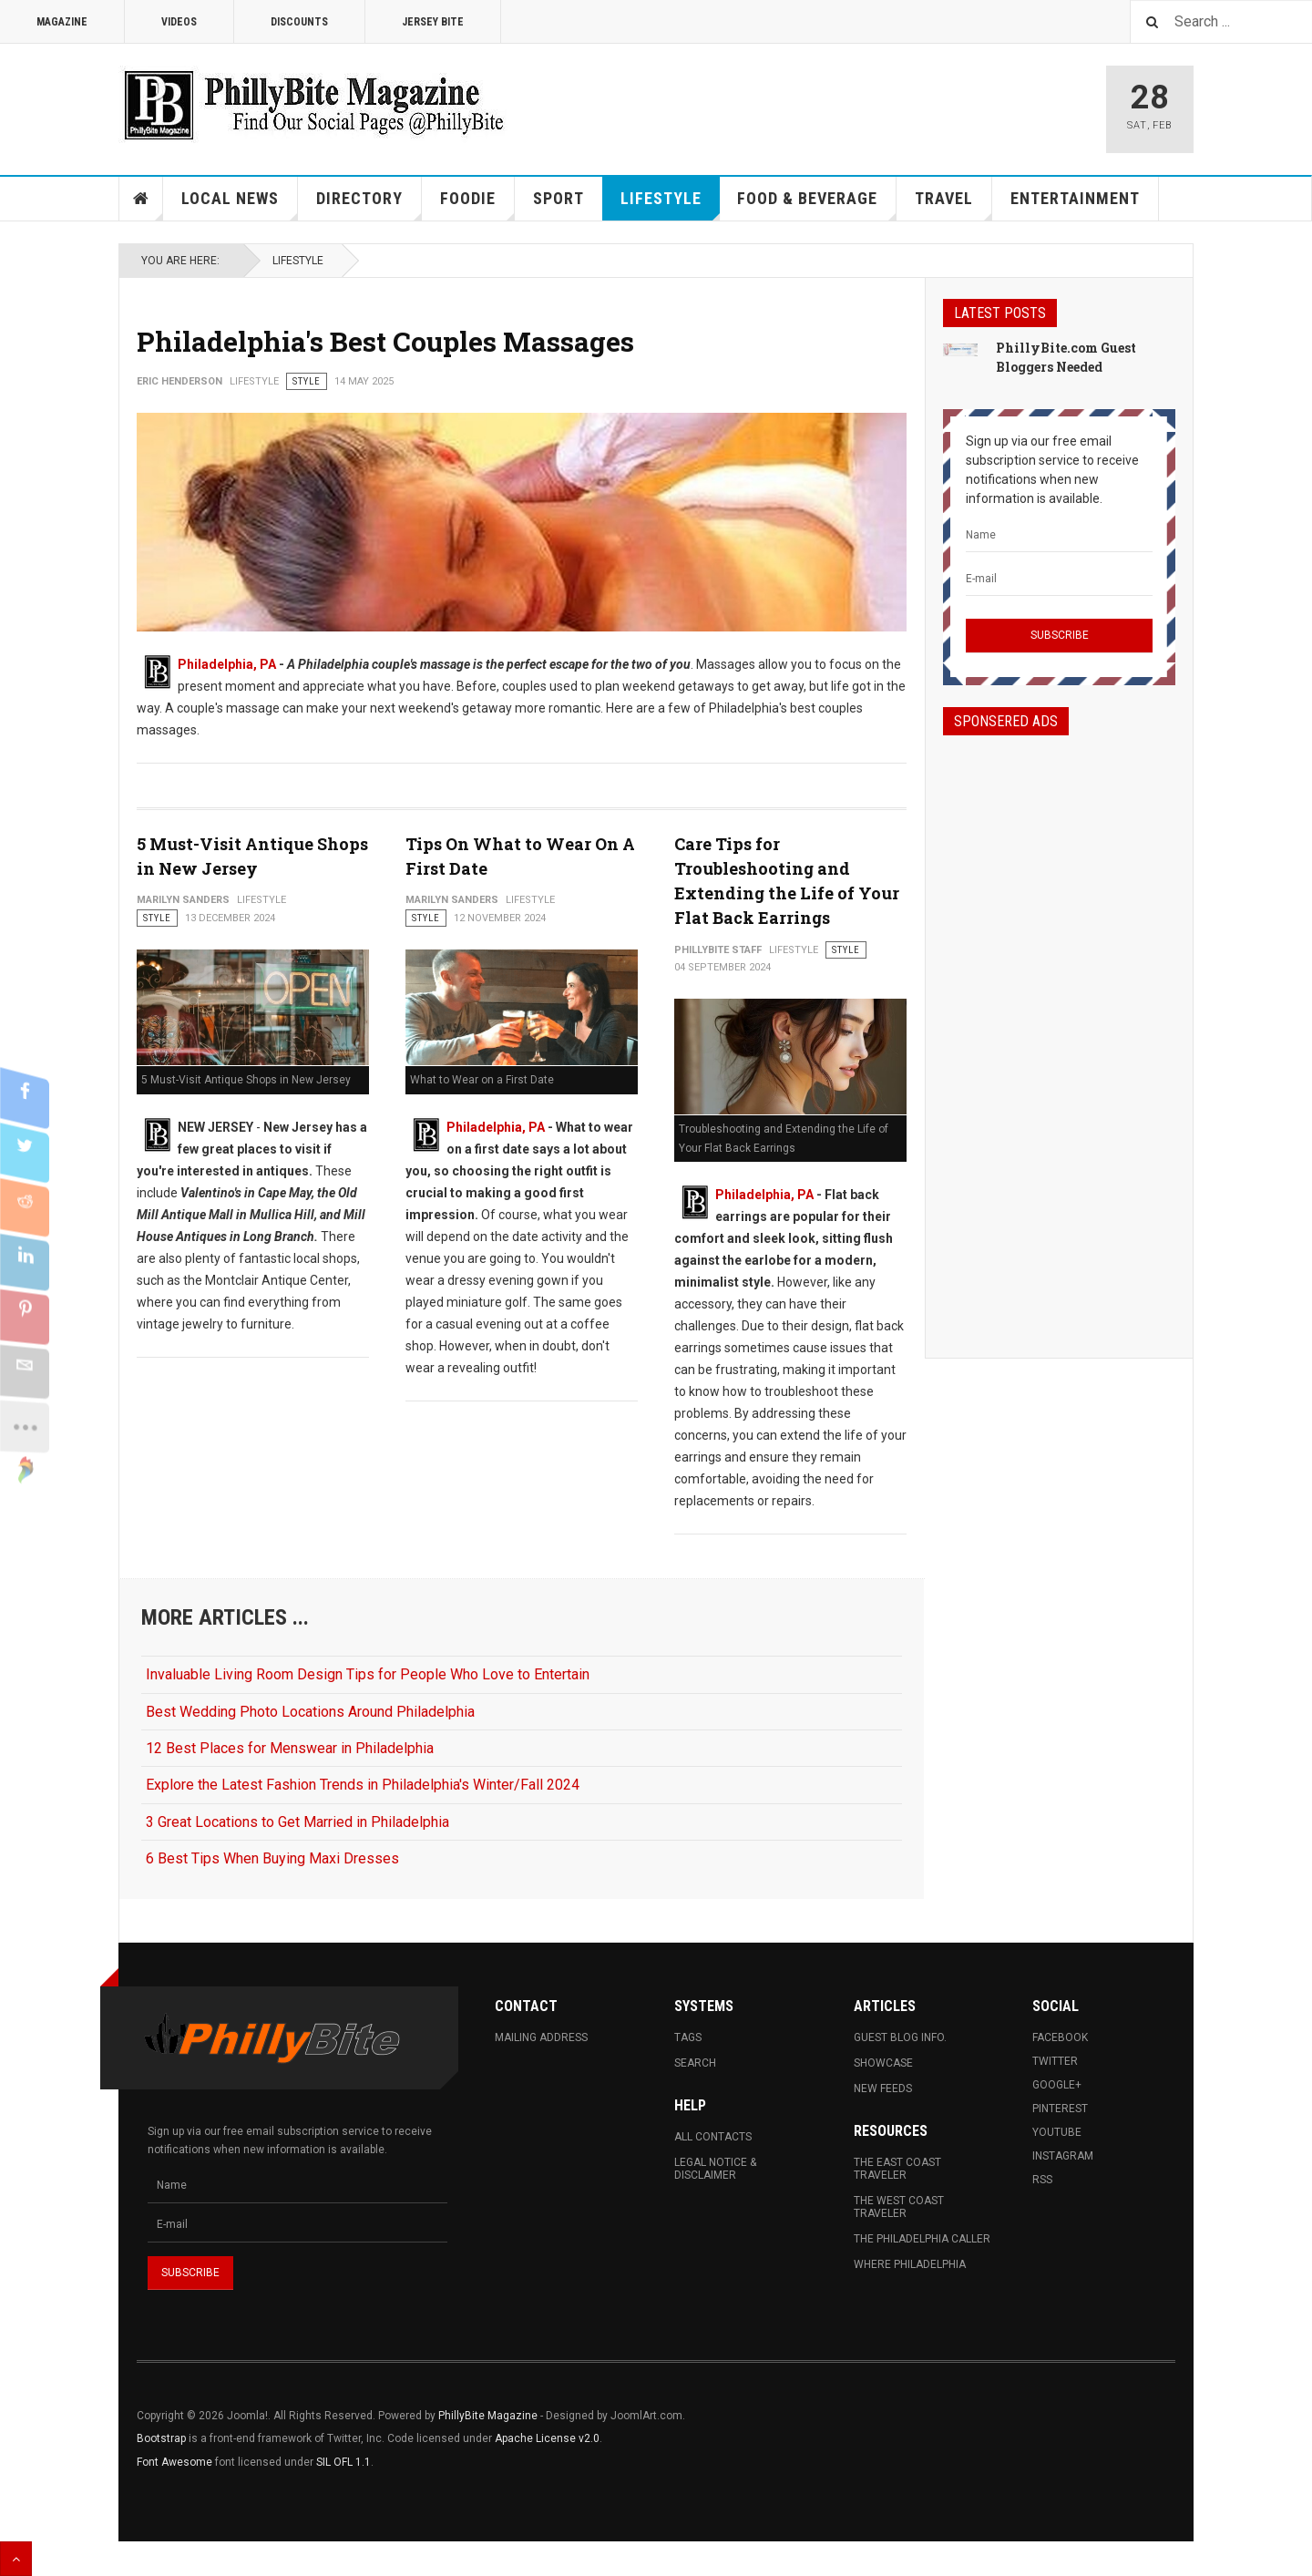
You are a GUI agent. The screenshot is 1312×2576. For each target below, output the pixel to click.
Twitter (1055, 2061)
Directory (369, 205)
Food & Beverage (817, 205)
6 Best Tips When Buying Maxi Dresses (272, 1858)
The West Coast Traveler (899, 2207)
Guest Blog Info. (900, 2037)
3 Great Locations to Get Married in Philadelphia (297, 1822)
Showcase (883, 2063)
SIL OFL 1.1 (343, 2462)
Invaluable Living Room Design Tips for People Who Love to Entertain (367, 1674)
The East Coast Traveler (897, 2168)
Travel (953, 205)
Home (141, 199)
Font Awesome (174, 2462)
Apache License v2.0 (547, 2438)
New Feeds (883, 2088)
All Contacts (713, 2136)
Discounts (299, 21)
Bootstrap (161, 2438)
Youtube (1056, 2132)
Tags (688, 2037)
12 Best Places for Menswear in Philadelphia (290, 1748)
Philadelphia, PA (227, 664)
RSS (1042, 2179)
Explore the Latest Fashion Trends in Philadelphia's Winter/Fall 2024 (362, 1784)
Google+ (1056, 2084)
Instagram (1062, 2156)
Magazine (61, 21)
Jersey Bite (433, 21)
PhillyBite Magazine (488, 2415)
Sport (558, 198)
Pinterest (1060, 2108)
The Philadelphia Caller (922, 2238)
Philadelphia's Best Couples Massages (385, 341)
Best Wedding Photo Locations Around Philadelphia (310, 1711)
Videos (179, 21)
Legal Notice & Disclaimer (715, 2168)
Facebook (1060, 2037)
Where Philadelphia (910, 2264)
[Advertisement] (1059, 1030)
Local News (239, 205)
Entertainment (1075, 198)
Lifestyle (670, 205)
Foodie (477, 205)
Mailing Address (541, 2037)
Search (695, 2063)
